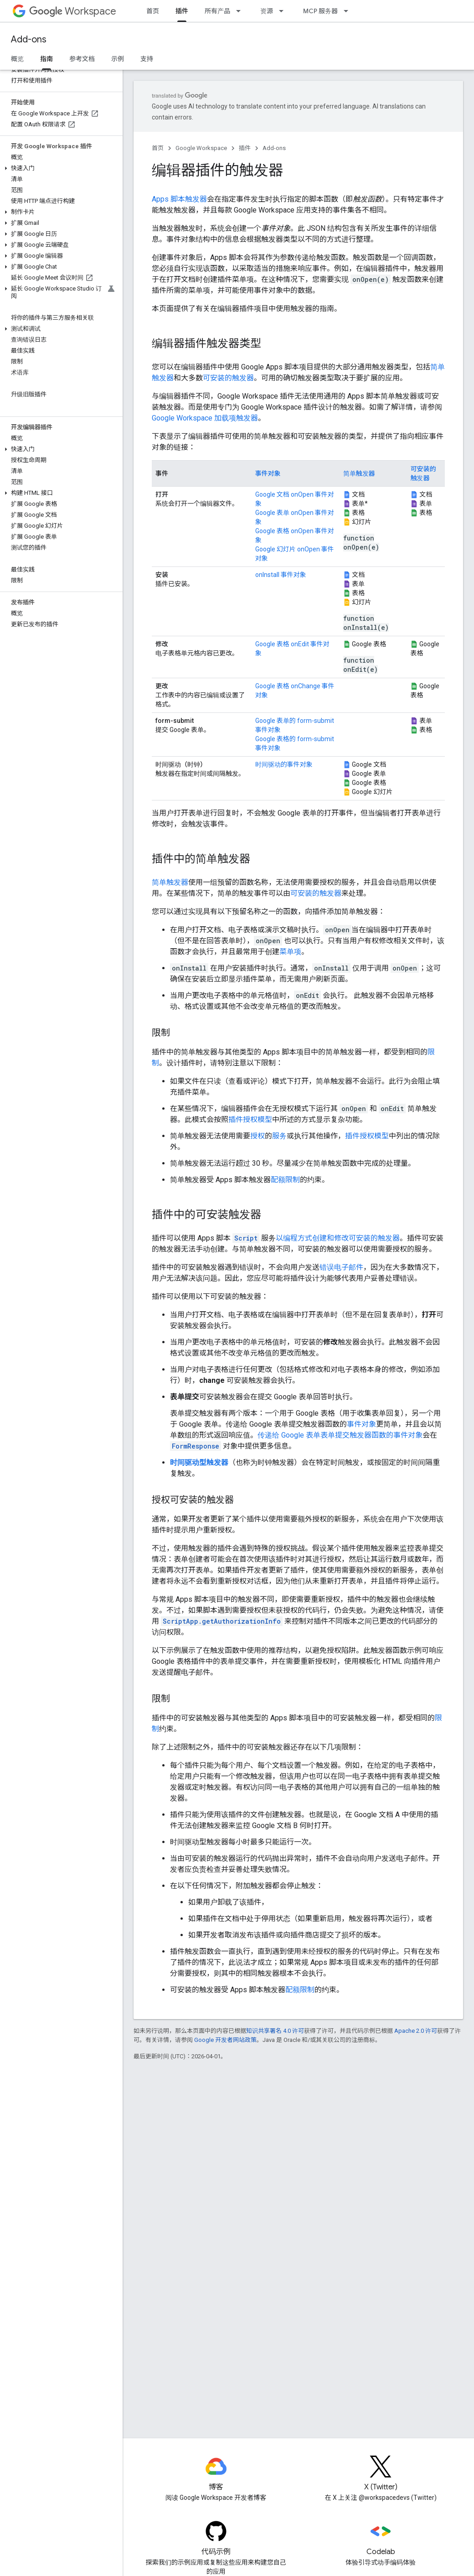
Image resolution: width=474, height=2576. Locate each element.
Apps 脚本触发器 (179, 199)
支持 (146, 59)
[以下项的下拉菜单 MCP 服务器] (349, 11)
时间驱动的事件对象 (284, 764)
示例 (117, 59)
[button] (59, 168)
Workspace (72, 11)
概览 (17, 59)
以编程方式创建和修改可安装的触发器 (338, 1238)
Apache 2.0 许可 (415, 2030)
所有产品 (217, 11)
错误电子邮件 (341, 1267)
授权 (257, 1136)
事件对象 (268, 473)
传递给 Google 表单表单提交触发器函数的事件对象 (340, 1435)
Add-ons (28, 39)
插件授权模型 (250, 1119)
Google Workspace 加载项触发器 (205, 418)
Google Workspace (201, 148)
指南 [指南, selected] (46, 59)
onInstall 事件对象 (280, 574)
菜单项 (290, 951)
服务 (279, 1136)
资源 (266, 11)
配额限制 (285, 1179)
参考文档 (82, 59)
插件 (245, 148)
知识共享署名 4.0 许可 (275, 2030)
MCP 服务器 (320, 11)
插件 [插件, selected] (181, 11)
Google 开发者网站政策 (225, 2039)
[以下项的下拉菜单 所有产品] (241, 11)
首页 (152, 11)
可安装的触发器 (228, 378)
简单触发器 (359, 473)
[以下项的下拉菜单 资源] (284, 11)
